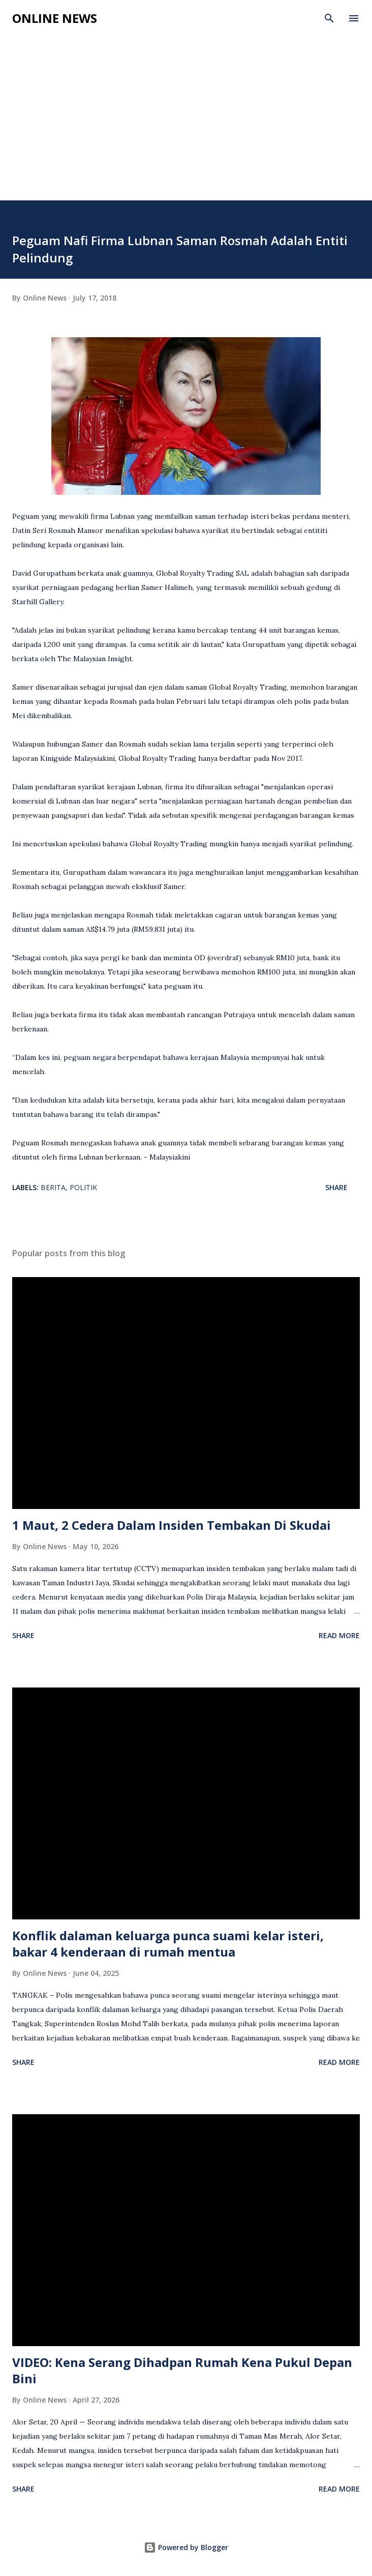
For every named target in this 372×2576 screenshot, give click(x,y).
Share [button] (336, 1187)
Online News (54, 18)
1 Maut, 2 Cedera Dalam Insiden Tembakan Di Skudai (171, 1525)
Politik (83, 1187)
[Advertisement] (186, 124)
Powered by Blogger (186, 2547)
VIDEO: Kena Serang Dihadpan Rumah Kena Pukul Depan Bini (182, 2370)
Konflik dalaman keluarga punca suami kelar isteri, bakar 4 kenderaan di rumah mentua (168, 1943)
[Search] (329, 18)
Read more (339, 1635)
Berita (53, 1187)
